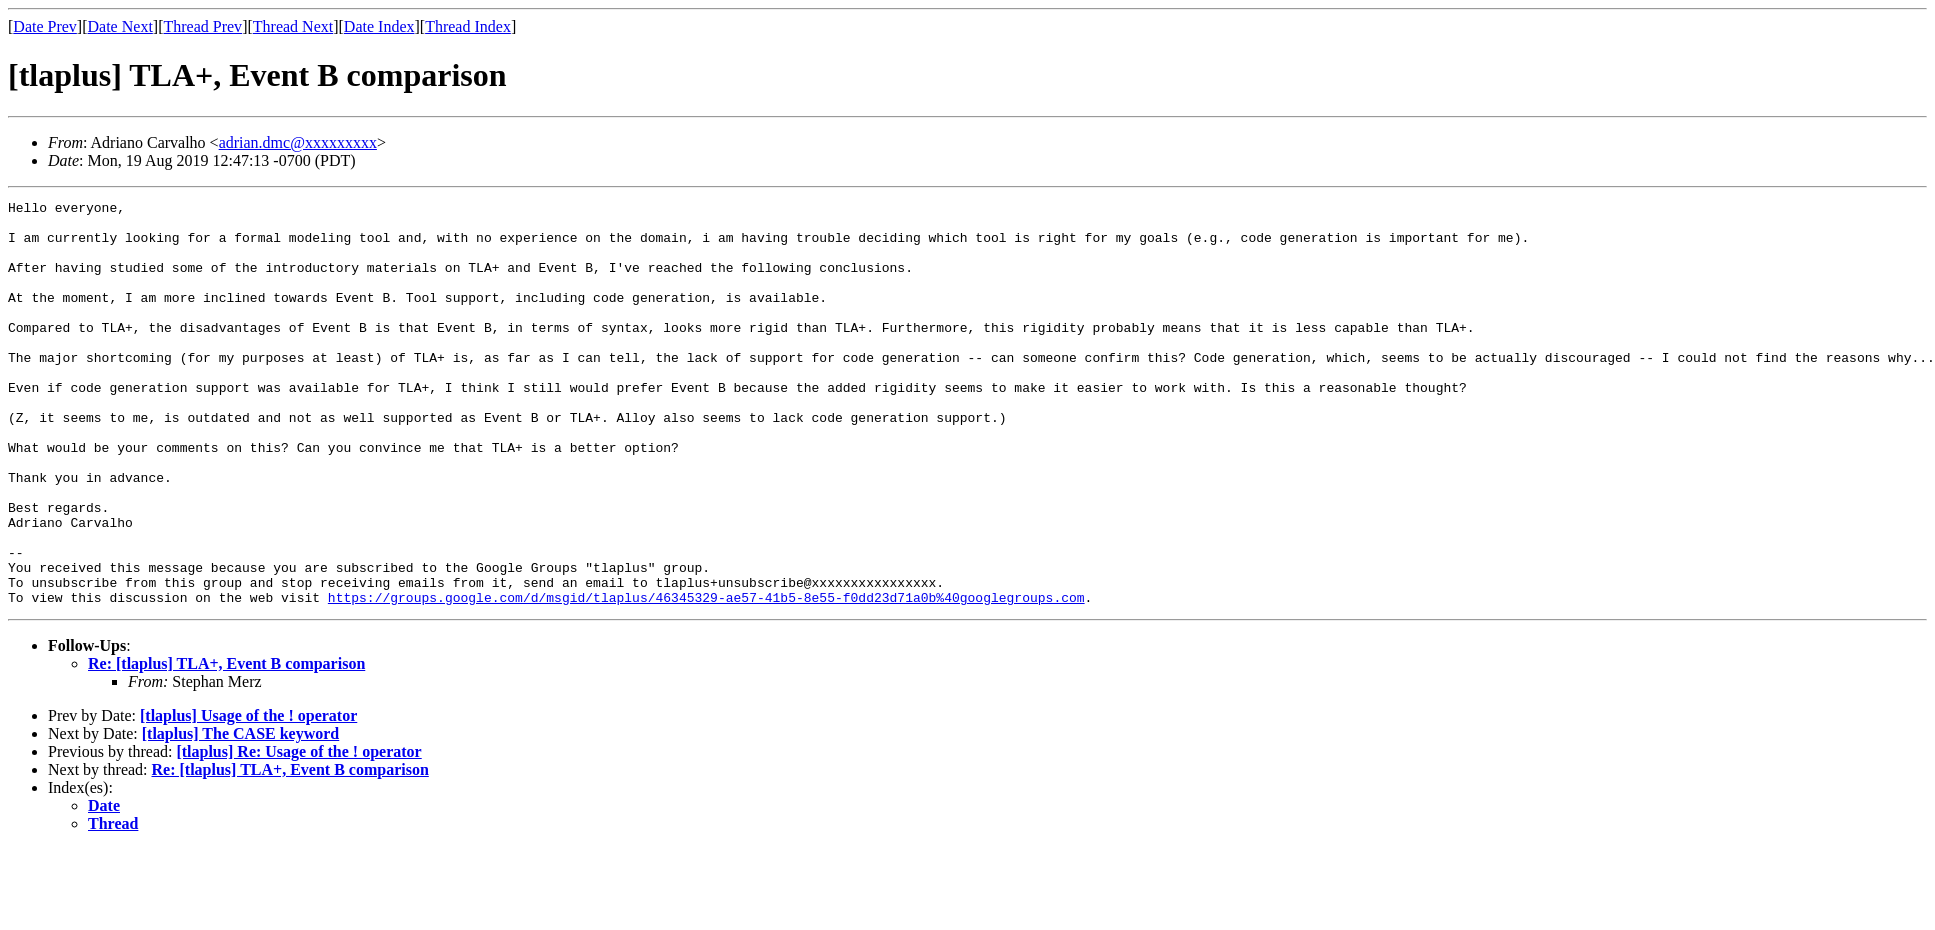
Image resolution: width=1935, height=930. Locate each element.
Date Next (120, 26)
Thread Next (293, 26)
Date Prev (45, 26)
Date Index (379, 26)
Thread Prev (202, 26)
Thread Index (468, 26)
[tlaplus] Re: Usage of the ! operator (298, 832)
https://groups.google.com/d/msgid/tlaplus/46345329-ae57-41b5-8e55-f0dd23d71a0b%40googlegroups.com (706, 678)
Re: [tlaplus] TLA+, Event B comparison (226, 744)
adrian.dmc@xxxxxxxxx (298, 142)
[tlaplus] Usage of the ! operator (248, 796)
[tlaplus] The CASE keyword (241, 814)
